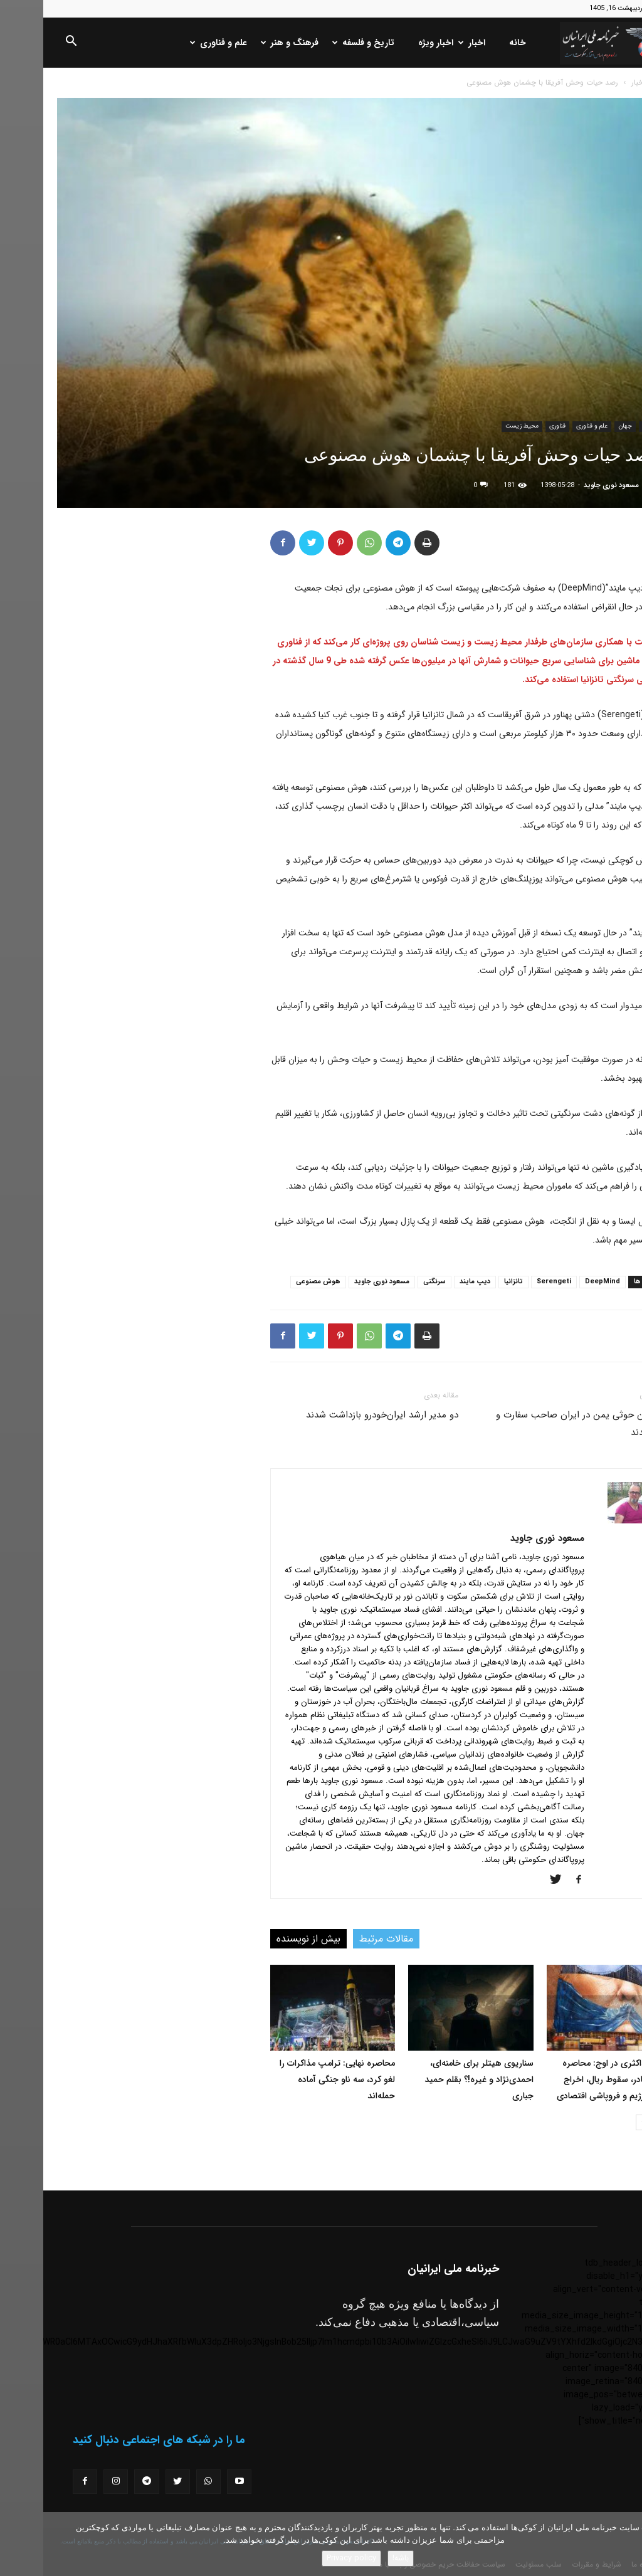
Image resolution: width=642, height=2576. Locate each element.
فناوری (514, 426)
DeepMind (559, 1281)
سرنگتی (391, 1281)
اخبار (430, 43)
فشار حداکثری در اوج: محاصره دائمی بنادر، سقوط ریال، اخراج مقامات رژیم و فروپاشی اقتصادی (570, 2079)
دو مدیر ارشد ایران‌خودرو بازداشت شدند (339, 1414)
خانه (474, 43)
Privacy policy (308, 2558)
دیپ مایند (431, 1281)
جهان (582, 426)
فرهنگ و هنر (247, 43)
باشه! (357, 2558)
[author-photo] (589, 1521)
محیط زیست (478, 426)
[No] (626, 2544)
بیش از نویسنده (265, 1939)
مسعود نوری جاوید (568, 485)
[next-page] (600, 2122)
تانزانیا (470, 1281)
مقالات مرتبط (343, 1939)
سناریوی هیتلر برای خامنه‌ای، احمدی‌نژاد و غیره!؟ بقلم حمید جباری (435, 2079)
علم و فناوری (176, 43)
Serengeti (510, 1281)
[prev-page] (620, 2122)
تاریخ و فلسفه (321, 43)
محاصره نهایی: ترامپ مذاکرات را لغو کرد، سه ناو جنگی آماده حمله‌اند (294, 2079)
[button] (28, 43)
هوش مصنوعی (275, 1281)
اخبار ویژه (392, 43)
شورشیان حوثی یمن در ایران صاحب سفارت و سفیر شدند (540, 1423)
